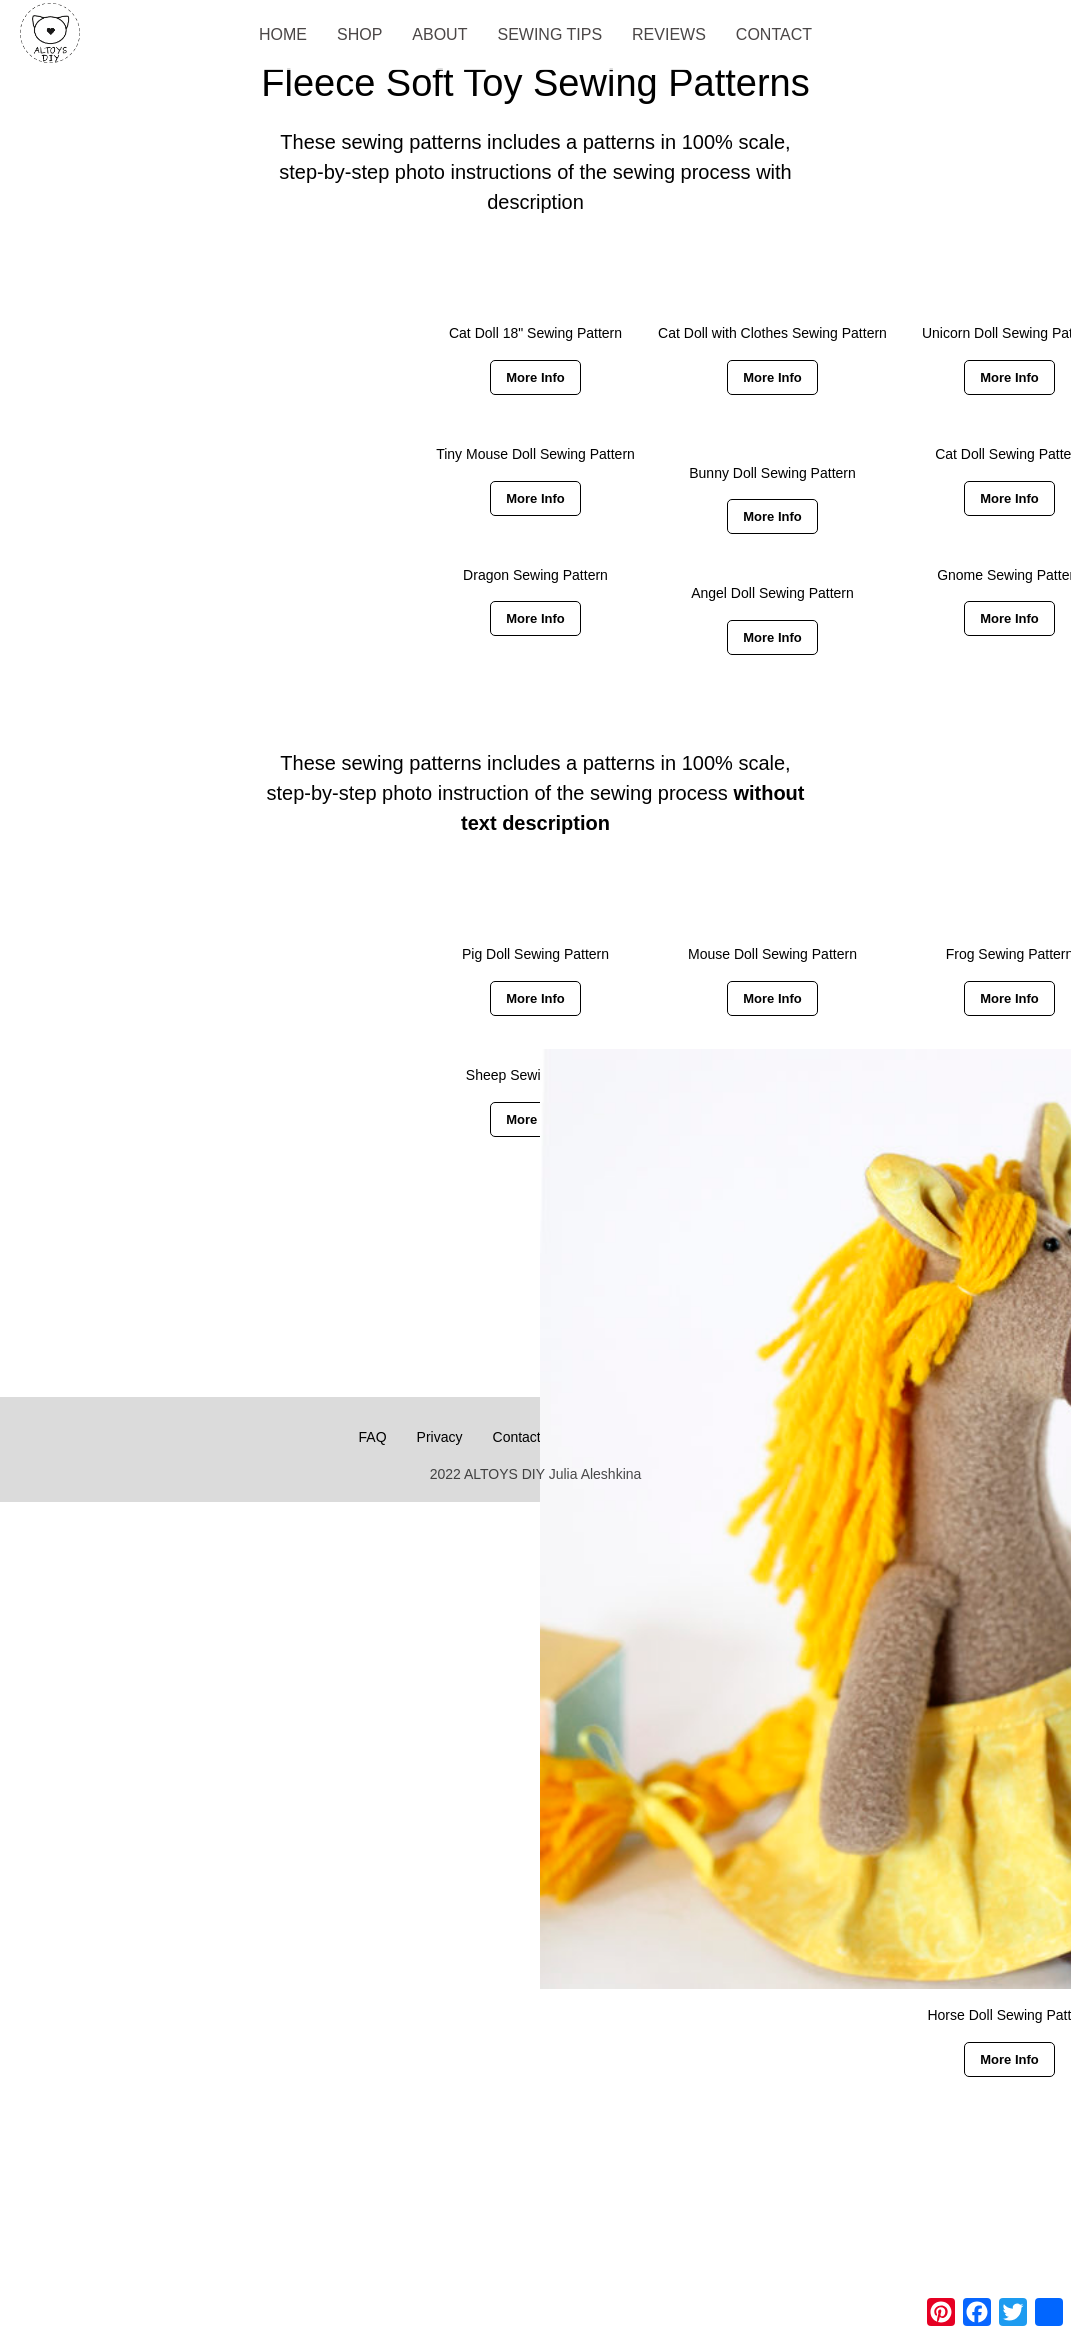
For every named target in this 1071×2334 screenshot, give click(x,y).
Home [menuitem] (283, 34)
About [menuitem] (439, 34)
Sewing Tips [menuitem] (549, 34)
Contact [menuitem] (774, 34)
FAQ (373, 1437)
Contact (517, 1437)
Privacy (440, 1437)
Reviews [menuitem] (669, 34)
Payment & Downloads (642, 1437)
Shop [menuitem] (359, 34)
